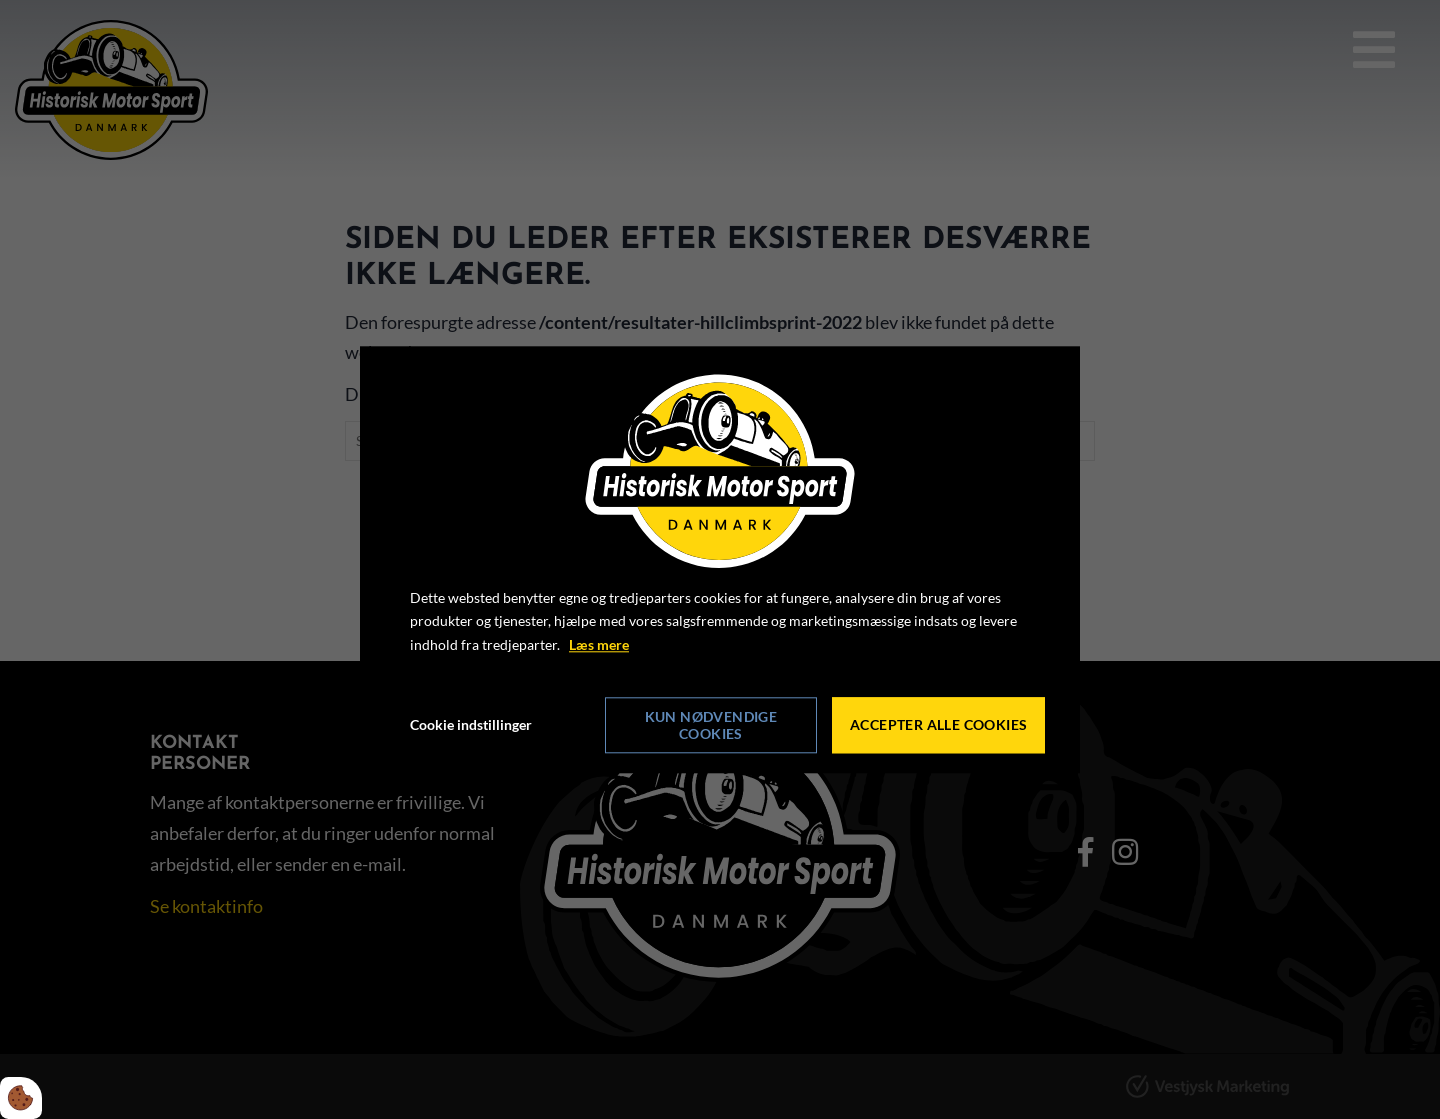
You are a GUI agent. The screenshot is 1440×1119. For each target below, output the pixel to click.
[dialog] (720, 559)
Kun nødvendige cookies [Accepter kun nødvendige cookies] (711, 725)
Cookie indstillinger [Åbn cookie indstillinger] (471, 724)
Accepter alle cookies (938, 725)
